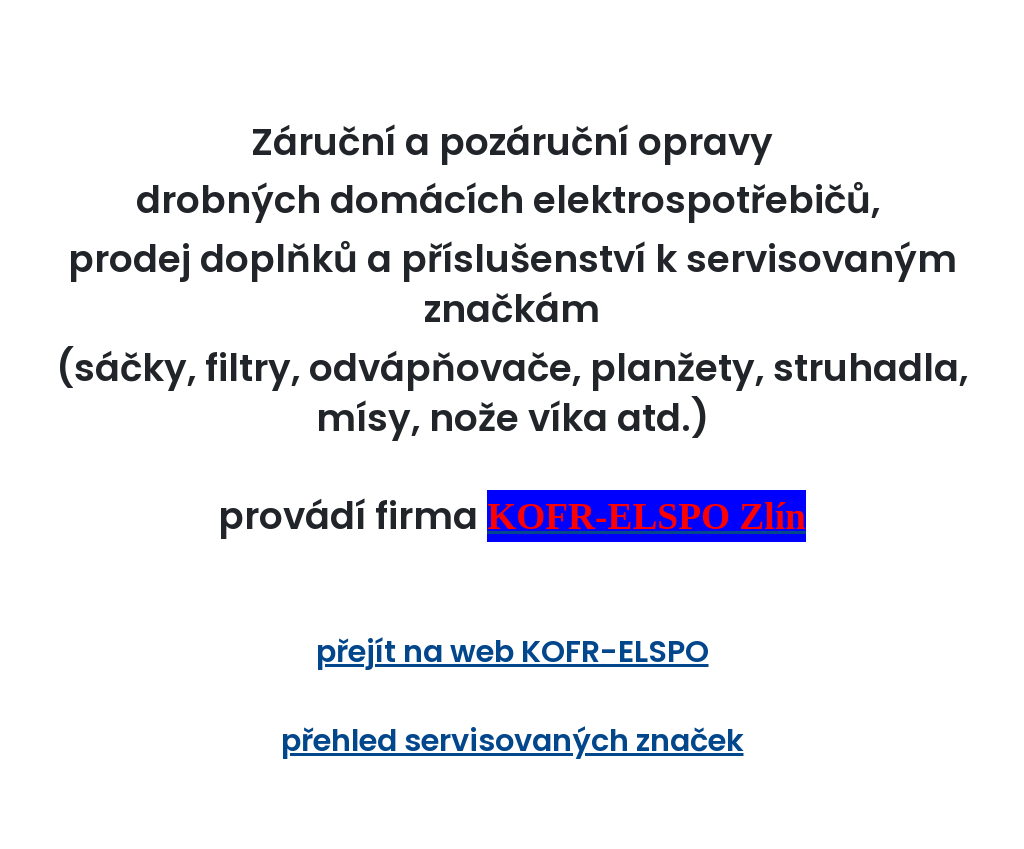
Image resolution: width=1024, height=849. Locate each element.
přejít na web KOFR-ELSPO (512, 651)
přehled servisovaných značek (512, 740)
